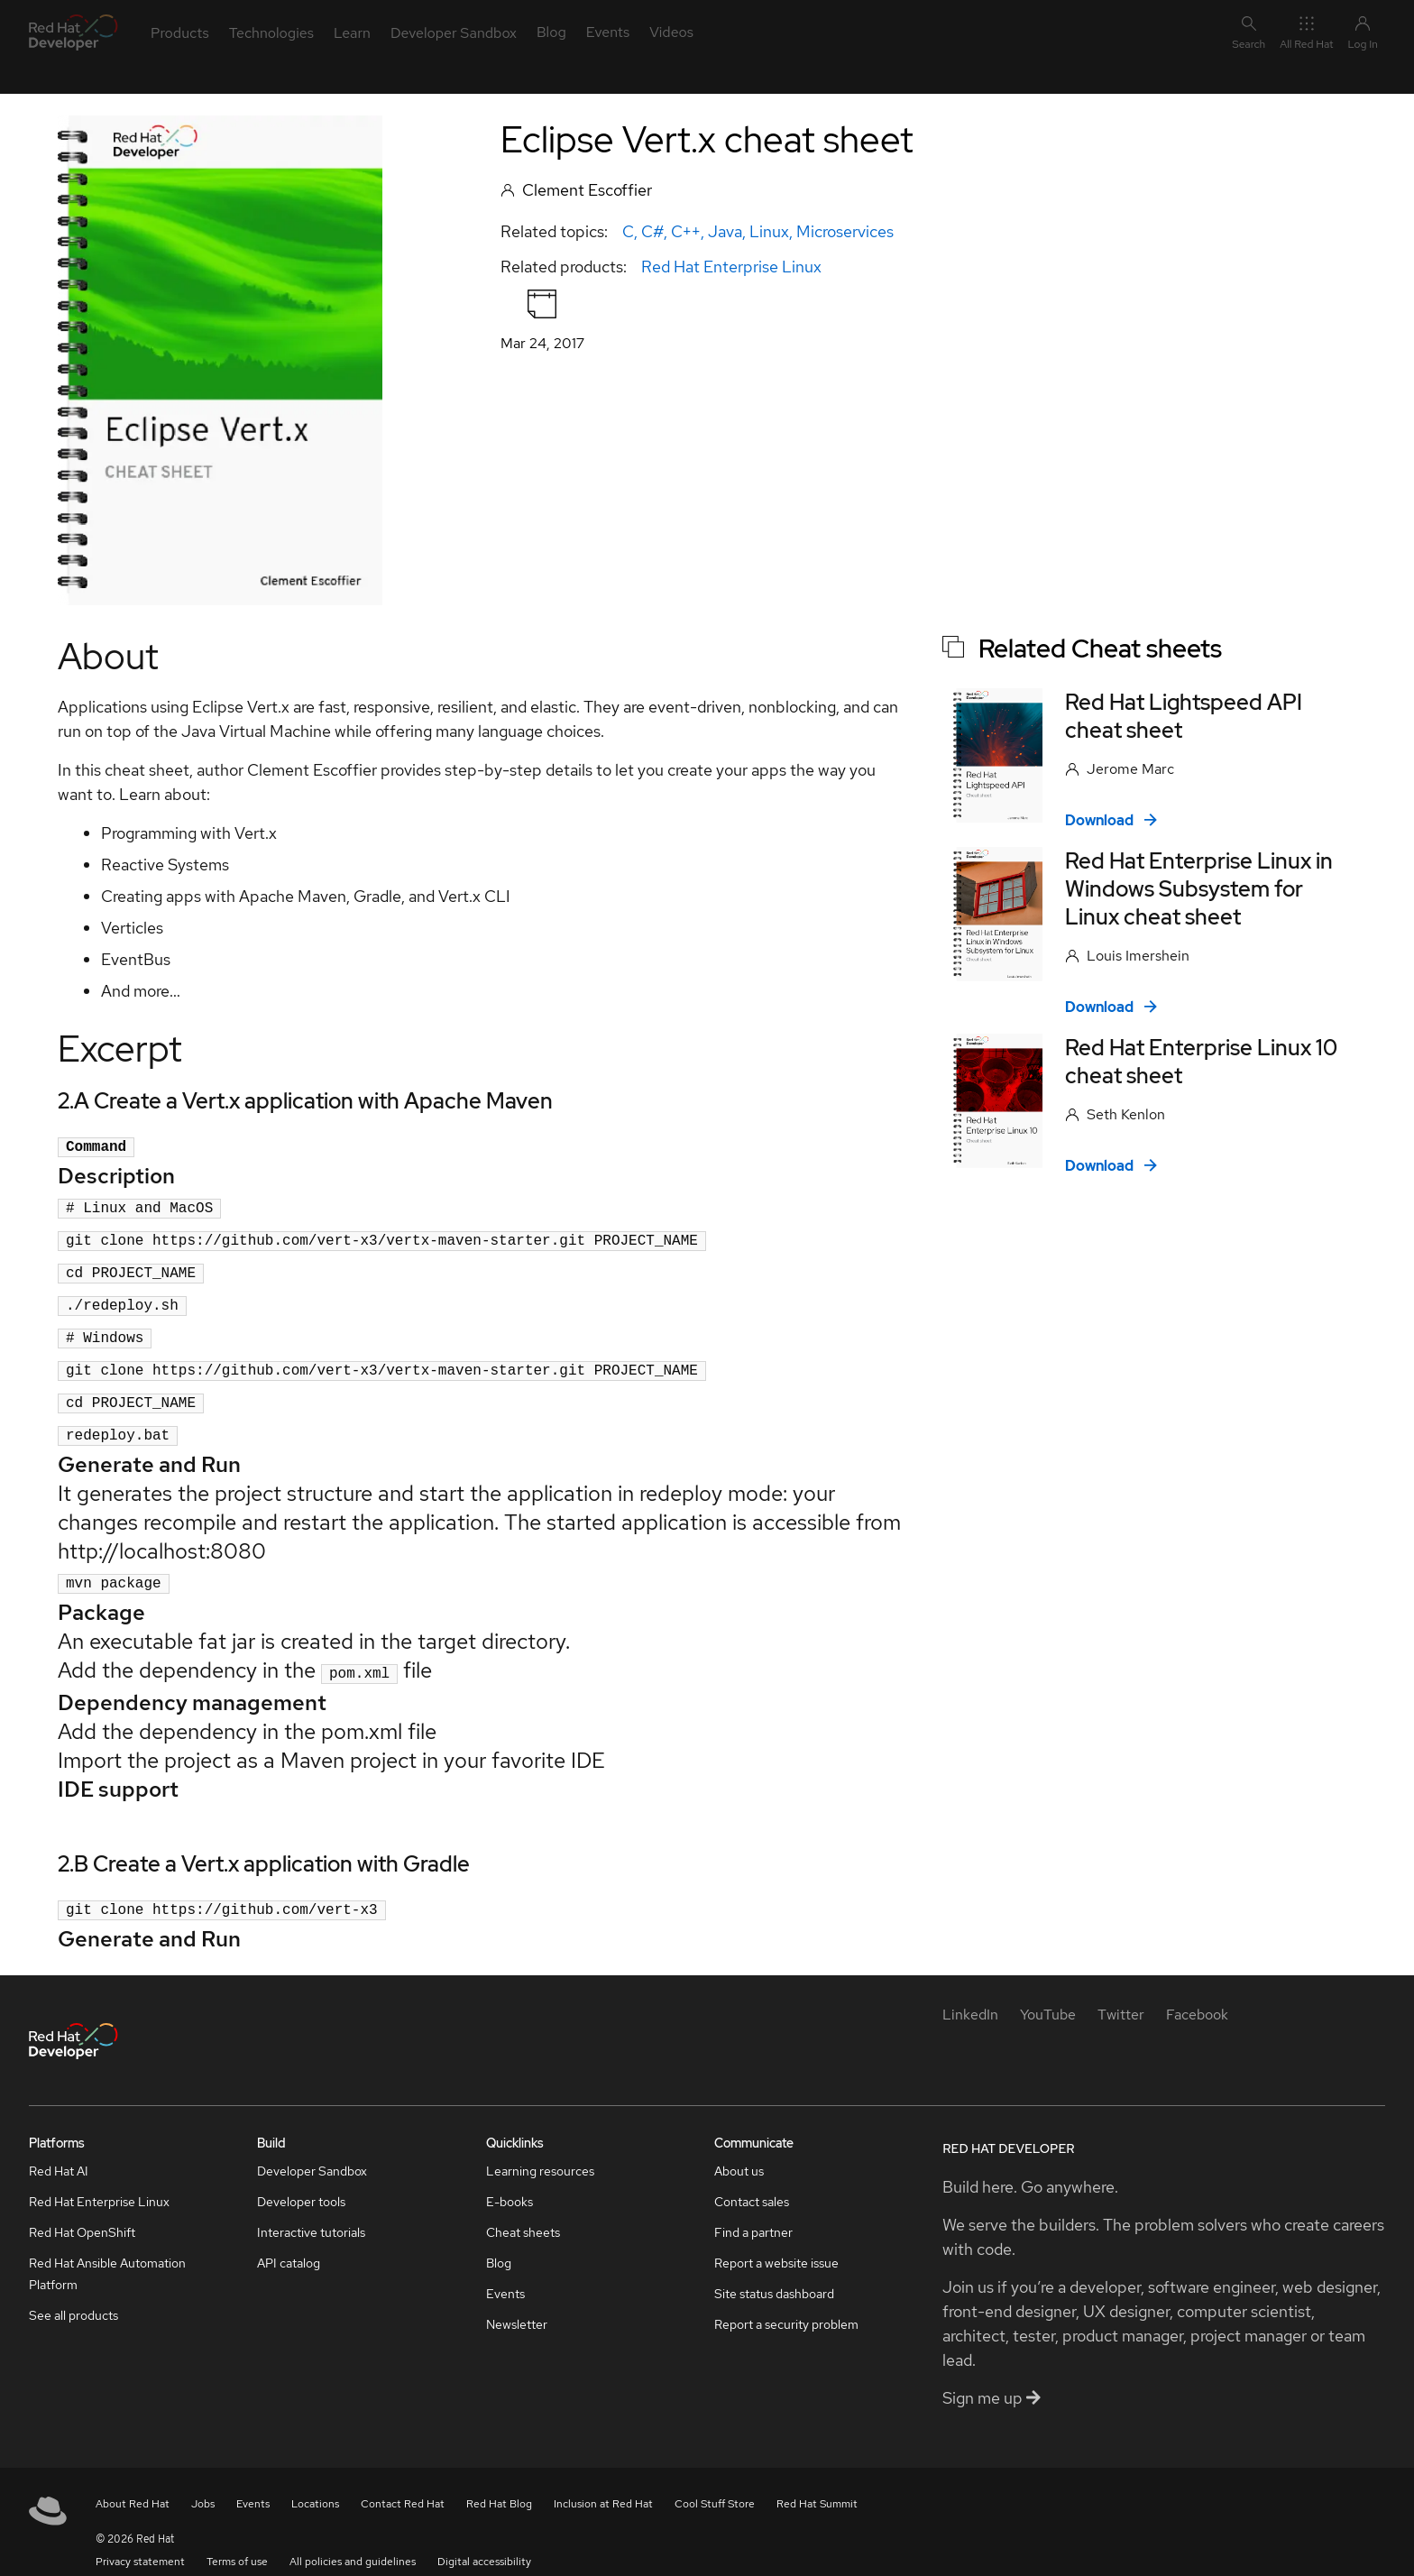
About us (739, 2149)
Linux (769, 231)
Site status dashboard (774, 2272)
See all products (73, 2294)
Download (1111, 820)
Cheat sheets (523, 2211)
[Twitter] (1120, 1992)
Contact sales (751, 2180)
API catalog (288, 2241)
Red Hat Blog (499, 2482)
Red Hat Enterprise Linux (731, 266)
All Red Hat (1306, 32)
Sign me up (991, 2376)
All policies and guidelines (352, 2540)
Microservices (845, 231)
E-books (509, 2180)
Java (725, 231)
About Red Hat (133, 2482)
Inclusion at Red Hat (603, 2482)
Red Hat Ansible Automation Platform (107, 2252)
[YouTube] (1048, 1992)
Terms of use (237, 2540)
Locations (315, 2482)
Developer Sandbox (312, 2149)
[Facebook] (1197, 1992)
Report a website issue (776, 2241)
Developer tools (301, 2180)
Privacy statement (140, 2540)
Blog (498, 2241)
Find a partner (753, 2211)
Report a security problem (786, 2303)
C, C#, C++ (661, 231)
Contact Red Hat (403, 2482)
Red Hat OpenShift (82, 2211)
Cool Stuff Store (715, 2482)
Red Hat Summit (817, 2482)
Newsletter (516, 2303)
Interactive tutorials (311, 2211)
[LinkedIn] (970, 1992)
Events (505, 2272)
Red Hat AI (58, 2149)
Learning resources (540, 2149)
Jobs (203, 2482)
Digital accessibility (484, 2540)
